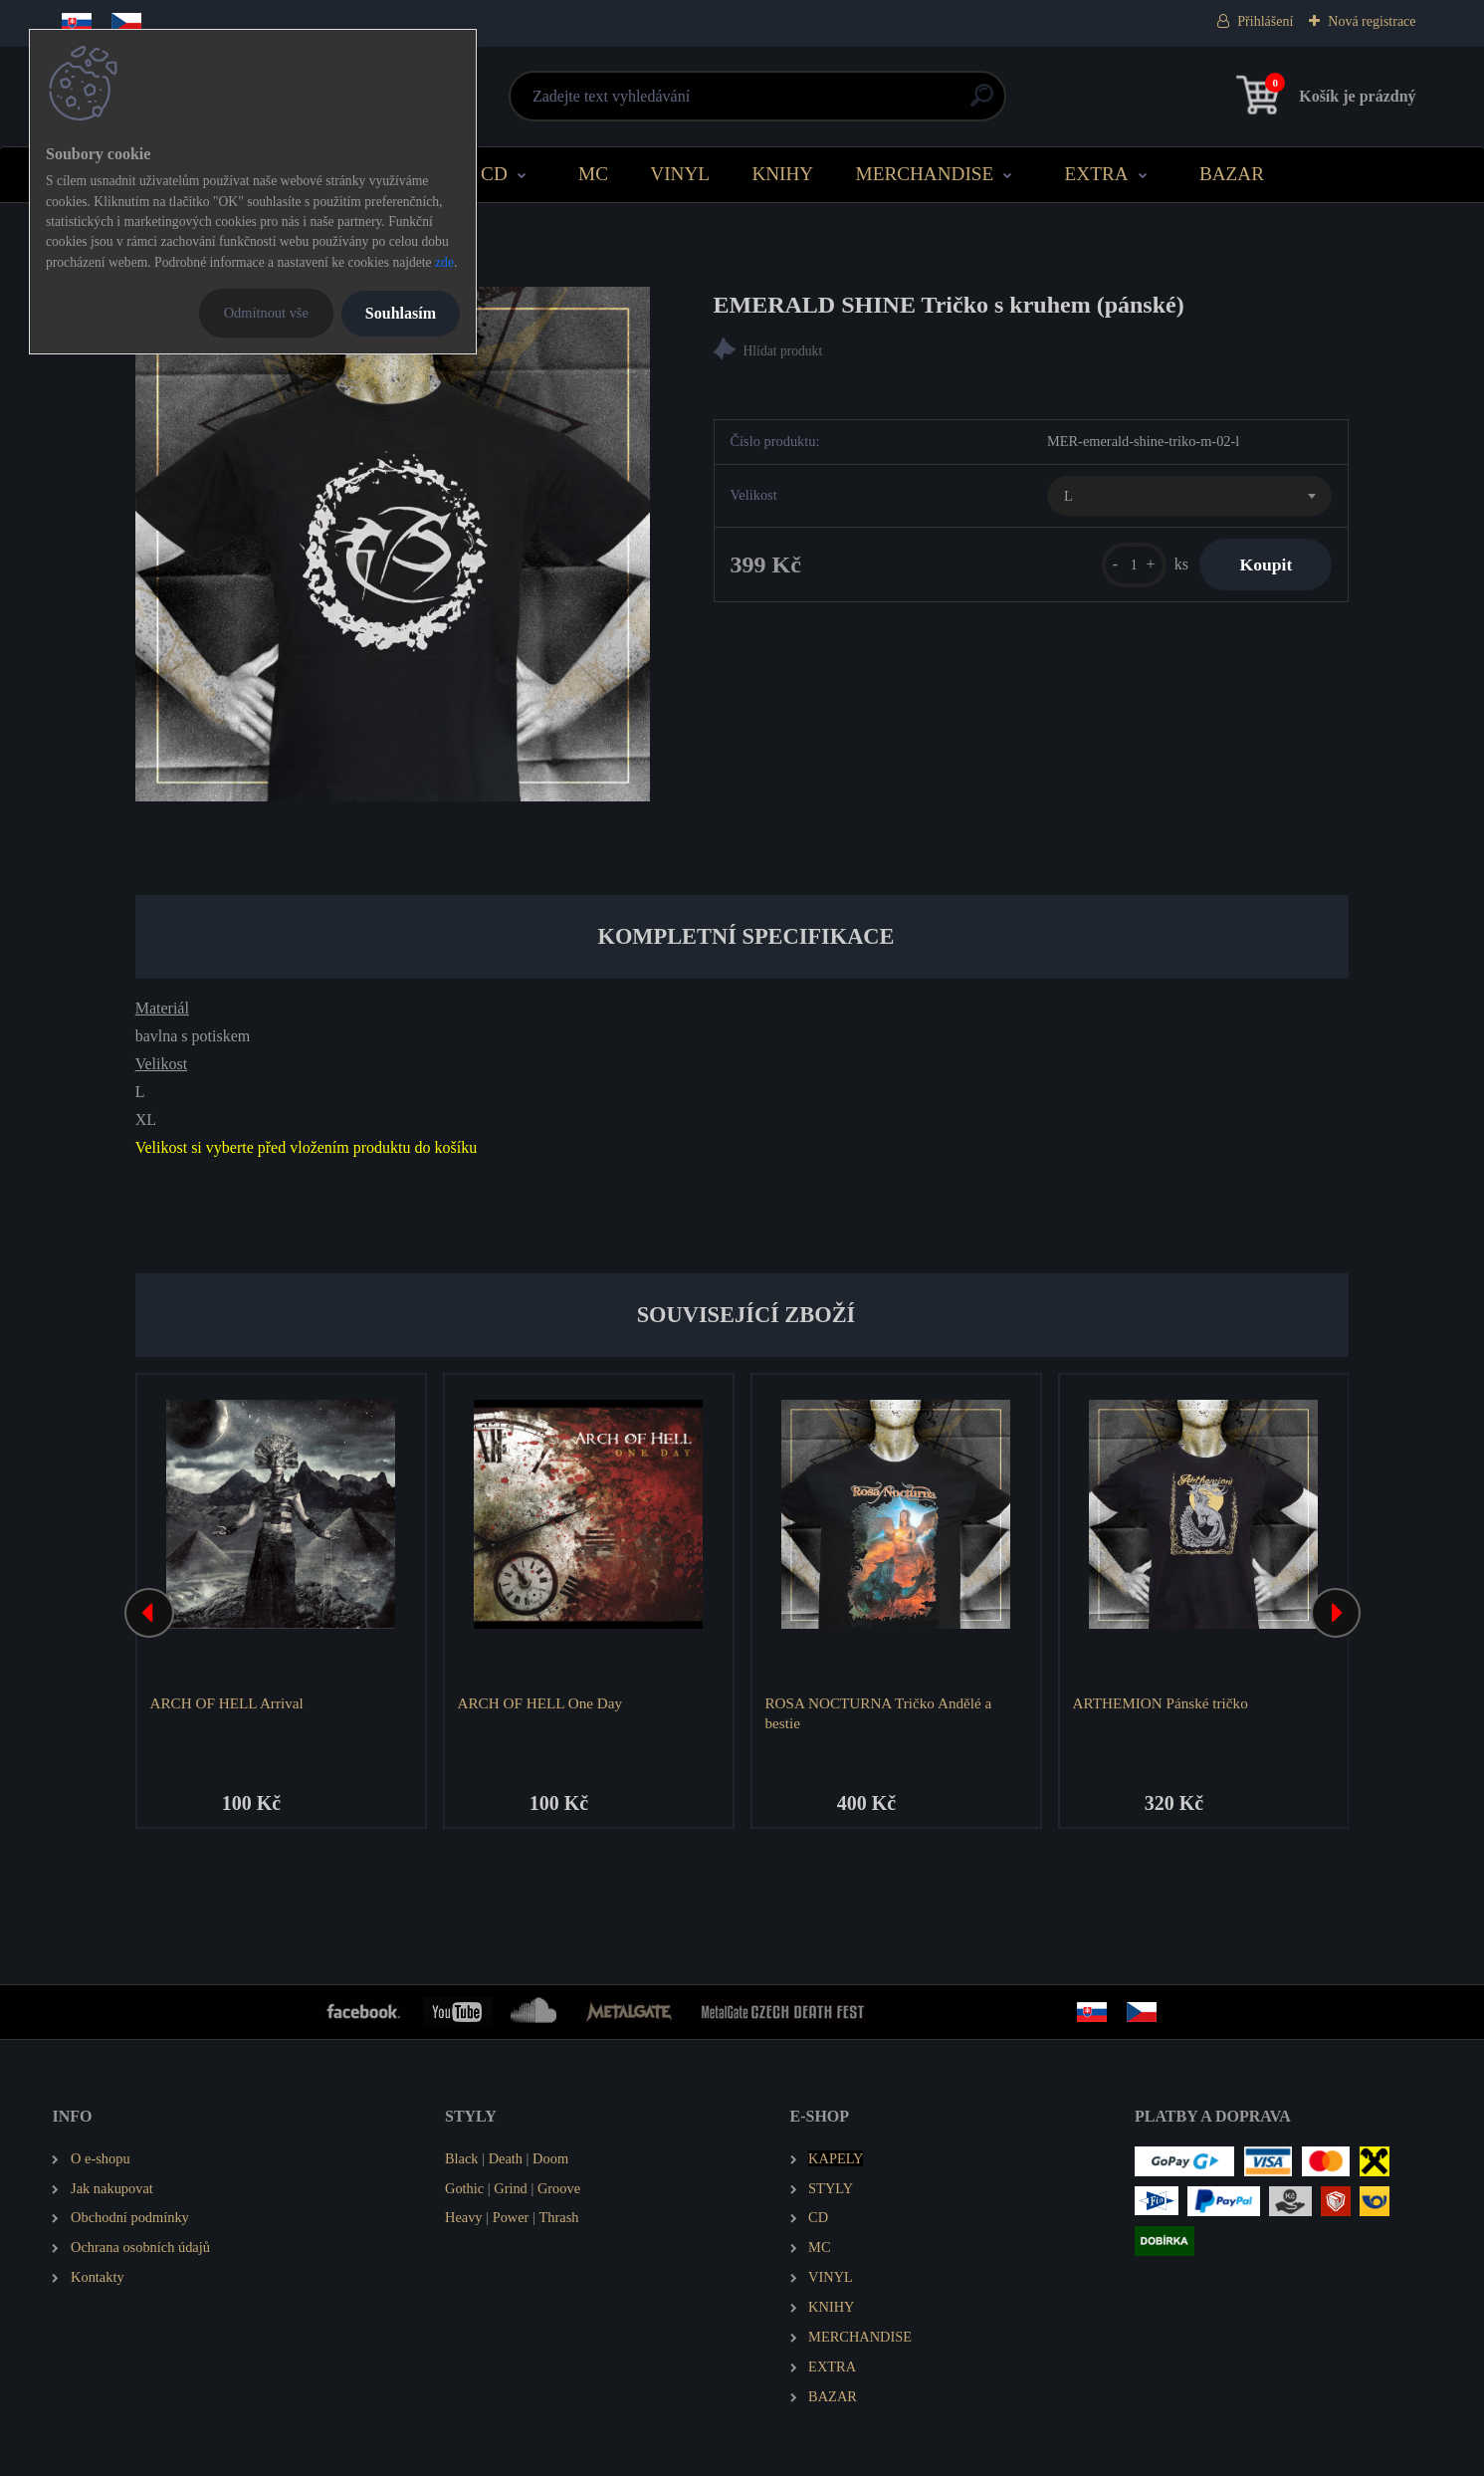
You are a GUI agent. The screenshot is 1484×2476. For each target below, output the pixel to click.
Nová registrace (1371, 21)
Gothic (464, 2188)
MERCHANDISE (925, 173)
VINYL (680, 173)
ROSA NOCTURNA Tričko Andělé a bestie (877, 1712)
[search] (981, 103)
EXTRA (1097, 173)
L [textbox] (1068, 496)
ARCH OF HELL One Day (539, 1702)
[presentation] (149, 1613)
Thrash (558, 2217)
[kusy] (1134, 565)
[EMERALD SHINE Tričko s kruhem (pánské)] (392, 544)
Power (511, 2217)
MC (593, 173)
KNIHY (782, 173)
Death (506, 2158)
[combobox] (1189, 496)
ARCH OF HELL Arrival (226, 1702)
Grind (511, 2188)
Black (462, 2158)
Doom (550, 2158)
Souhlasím (400, 313)
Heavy (464, 2217)
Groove (558, 2188)
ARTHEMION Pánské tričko (1159, 1702)
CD (494, 173)
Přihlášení (1265, 21)
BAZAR (1231, 173)
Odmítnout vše (266, 313)
